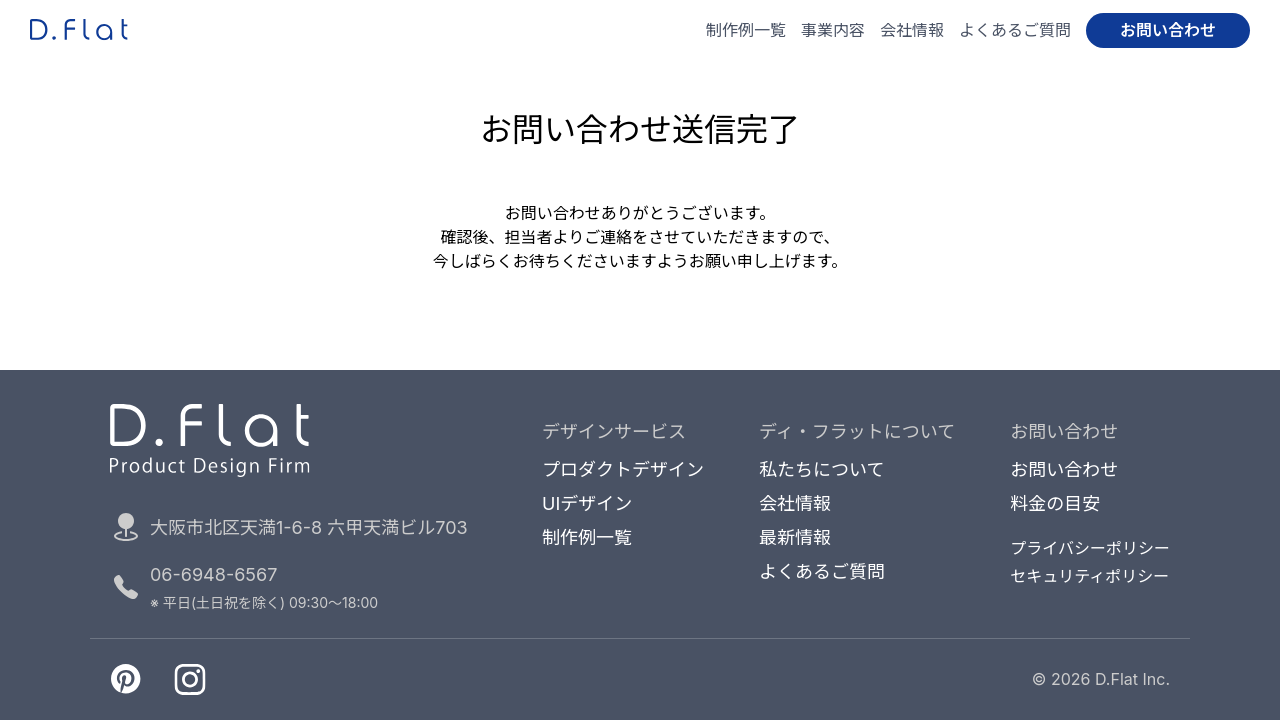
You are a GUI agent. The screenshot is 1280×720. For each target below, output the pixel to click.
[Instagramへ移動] (190, 679)
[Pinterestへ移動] (126, 679)
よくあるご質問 (1015, 30)
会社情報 (912, 30)
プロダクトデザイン (623, 470)
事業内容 (833, 30)
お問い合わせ (1168, 30)
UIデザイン (587, 504)
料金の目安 (1055, 504)
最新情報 (795, 538)
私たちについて (821, 470)
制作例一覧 (746, 30)
